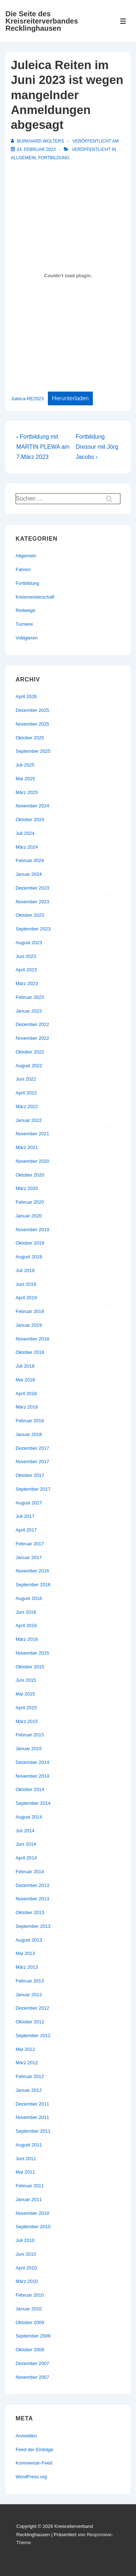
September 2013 (33, 1926)
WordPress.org (31, 2476)
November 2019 (32, 1229)
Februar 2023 (30, 997)
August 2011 (29, 2145)
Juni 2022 (26, 1079)
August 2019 (29, 1256)
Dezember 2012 (32, 2008)
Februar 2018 (30, 1420)
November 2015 (32, 1653)
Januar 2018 (29, 1434)
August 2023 (29, 942)
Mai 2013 (25, 1953)
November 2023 (32, 901)
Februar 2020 (30, 1202)
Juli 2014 (25, 1830)
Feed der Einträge (34, 2449)
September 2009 (33, 2336)
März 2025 (27, 792)
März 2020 (27, 1188)
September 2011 (33, 2131)
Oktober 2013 (30, 1912)
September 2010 (33, 2226)
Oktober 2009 (30, 2322)
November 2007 (32, 2377)
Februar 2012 (30, 2076)
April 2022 (26, 1092)
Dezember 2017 (32, 1448)
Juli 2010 (25, 2240)
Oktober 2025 (30, 737)
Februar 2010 (30, 2295)
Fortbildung (53, 157)
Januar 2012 (29, 2090)
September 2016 (33, 1584)
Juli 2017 (25, 1516)
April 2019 (26, 1297)
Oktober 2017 (30, 1475)
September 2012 (33, 2035)
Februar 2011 (30, 2185)
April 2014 (26, 1858)
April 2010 (26, 2268)
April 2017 (26, 1530)
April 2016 (26, 1625)
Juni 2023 (26, 956)
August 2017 (29, 1503)
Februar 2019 (30, 1311)
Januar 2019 (29, 1325)
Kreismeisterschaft (35, 597)
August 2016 (29, 1598)
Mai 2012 (25, 2049)
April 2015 (26, 1707)
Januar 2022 (29, 1120)
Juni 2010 (26, 2254)
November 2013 (32, 1898)
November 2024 (32, 805)
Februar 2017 (30, 1543)
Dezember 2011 (32, 2104)
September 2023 (33, 929)
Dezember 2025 (32, 710)
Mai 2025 (25, 778)
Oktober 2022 (30, 1052)
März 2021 (27, 1147)
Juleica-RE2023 (27, 398)
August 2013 (29, 1940)
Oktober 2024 (30, 819)
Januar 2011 (29, 2199)
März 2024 (27, 847)
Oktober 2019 (30, 1243)
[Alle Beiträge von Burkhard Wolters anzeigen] (38, 141)
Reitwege (25, 610)
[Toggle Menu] (123, 21)
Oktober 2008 (30, 2349)
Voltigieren (27, 638)
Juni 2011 (26, 2158)
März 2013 (27, 1967)
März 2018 (27, 1407)
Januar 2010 (29, 2308)
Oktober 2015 (30, 1666)
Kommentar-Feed (34, 2463)
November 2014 (32, 1776)
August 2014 (29, 1817)
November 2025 (32, 724)
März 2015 (27, 1721)
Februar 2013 (30, 1981)
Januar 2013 (29, 1994)
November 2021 (32, 1133)
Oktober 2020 (30, 1175)
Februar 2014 (30, 1871)
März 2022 (27, 1106)
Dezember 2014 (32, 1762)
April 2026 (26, 696)
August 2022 (29, 1065)
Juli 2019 (25, 1270)
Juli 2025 (25, 765)
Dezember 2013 (32, 1885)
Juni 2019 (26, 1284)
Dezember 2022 (32, 1024)
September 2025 (33, 751)
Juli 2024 (25, 833)
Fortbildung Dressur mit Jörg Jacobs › (97, 447)
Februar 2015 (30, 1734)
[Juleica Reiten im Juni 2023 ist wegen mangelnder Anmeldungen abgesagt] (36, 149)
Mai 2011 (25, 2172)
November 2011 (32, 2117)
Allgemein (23, 157)
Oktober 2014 (30, 1789)
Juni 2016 (26, 1612)
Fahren (23, 569)
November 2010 (32, 2213)
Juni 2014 (26, 1844)
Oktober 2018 (30, 1352)
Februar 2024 (30, 860)
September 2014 (33, 1803)
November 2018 (32, 1339)
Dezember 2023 (32, 888)
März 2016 (27, 1639)
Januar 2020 (29, 1216)
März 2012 (27, 2062)
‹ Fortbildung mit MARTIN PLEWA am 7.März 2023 (43, 447)
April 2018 (26, 1393)
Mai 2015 (25, 1694)
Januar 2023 (29, 1011)
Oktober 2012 (30, 2021)
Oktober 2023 (30, 915)
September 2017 (33, 1489)
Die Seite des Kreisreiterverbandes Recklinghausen (41, 21)
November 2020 (32, 1161)
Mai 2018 (25, 1379)
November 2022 (32, 1038)
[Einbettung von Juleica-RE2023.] (68, 275)
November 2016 (32, 1571)
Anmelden (26, 2435)
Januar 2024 (29, 874)
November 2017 (32, 1461)
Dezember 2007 (32, 2363)
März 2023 (27, 983)
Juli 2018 (25, 1366)
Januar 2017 (29, 1557)
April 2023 (26, 969)
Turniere (24, 624)
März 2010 (27, 2281)
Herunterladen (70, 398)
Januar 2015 (29, 1748)
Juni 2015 (26, 1680)
